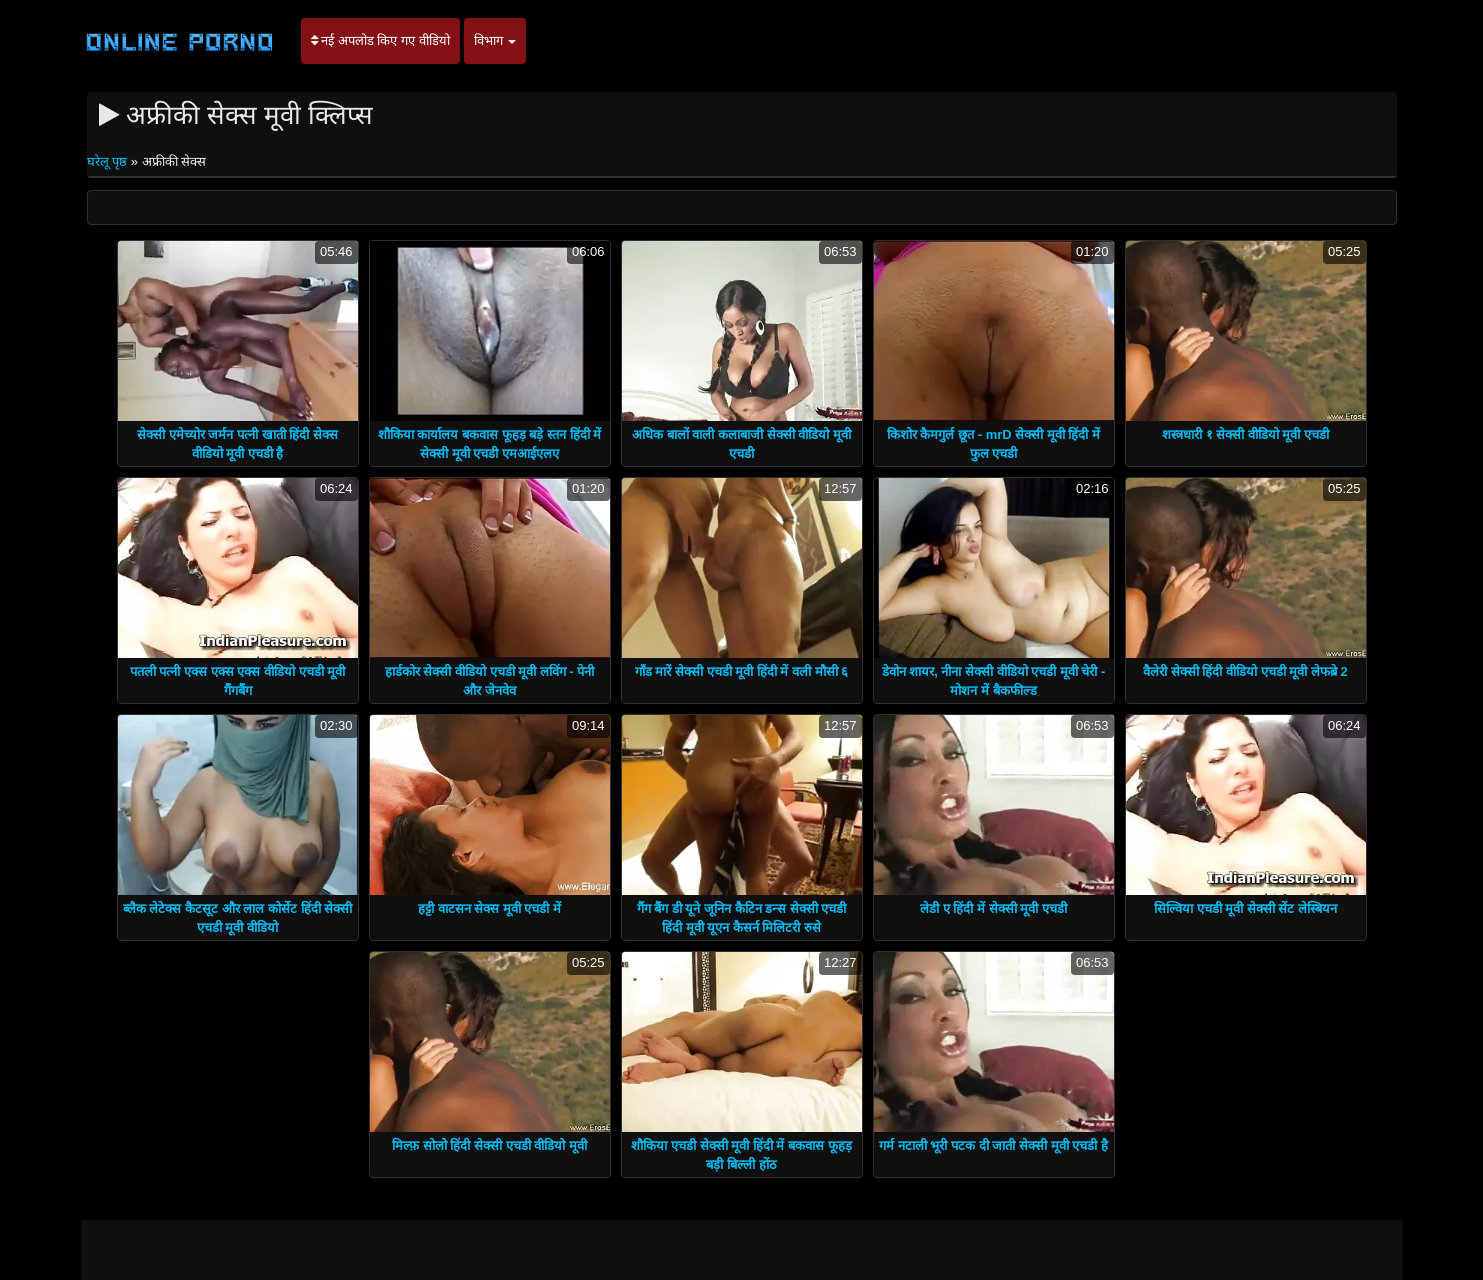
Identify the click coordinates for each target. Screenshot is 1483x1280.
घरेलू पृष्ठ (109, 161)
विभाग (495, 40)
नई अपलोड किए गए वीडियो (380, 40)
